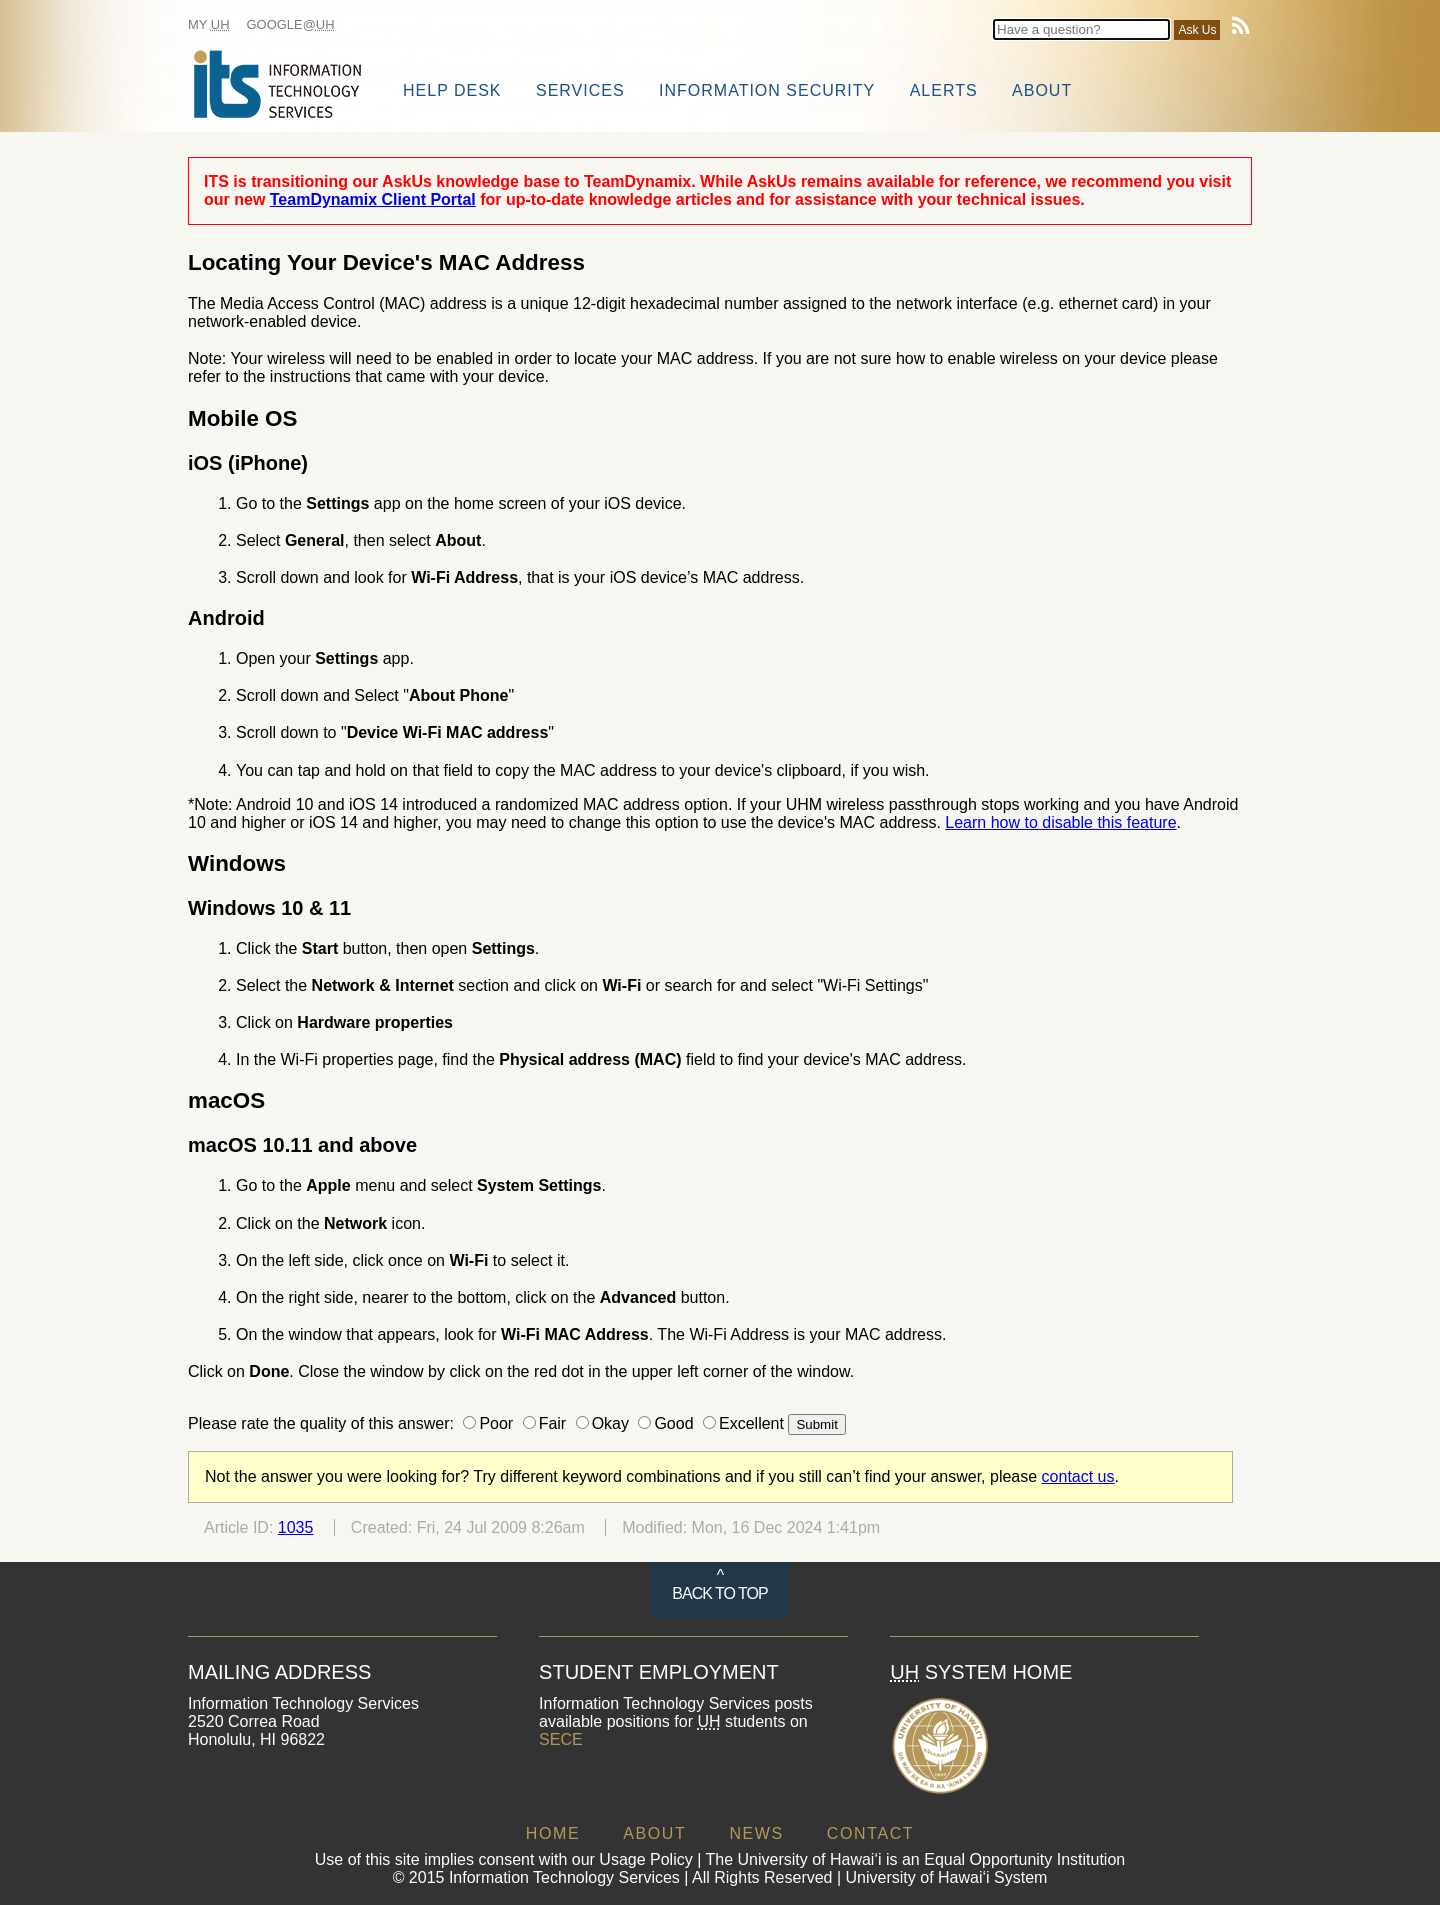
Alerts (944, 90)
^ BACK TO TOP (719, 1584)
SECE (561, 1739)
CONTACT (870, 1833)
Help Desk (452, 90)
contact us (1078, 1476)
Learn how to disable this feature (1060, 822)
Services (580, 90)
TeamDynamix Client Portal (373, 199)
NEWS (756, 1833)
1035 (296, 1527)
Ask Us (1197, 30)
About (1042, 90)
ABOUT (654, 1833)
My (209, 24)
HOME (553, 1833)
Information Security (767, 90)
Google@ (291, 24)
